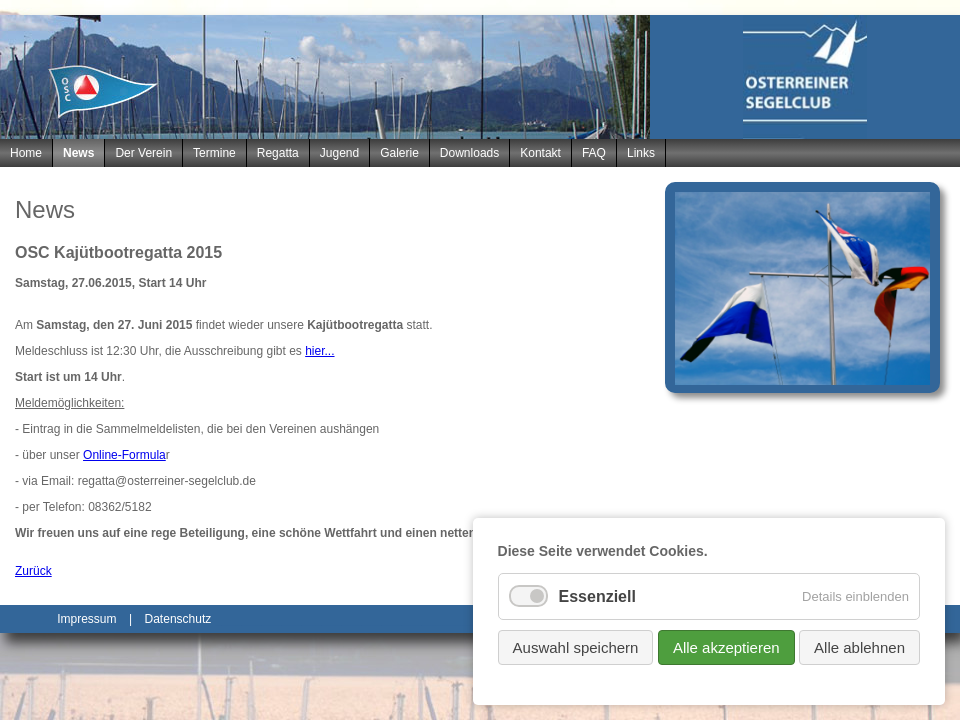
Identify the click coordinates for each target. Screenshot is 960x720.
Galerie (399, 153)
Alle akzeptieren (726, 647)
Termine (214, 153)
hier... (319, 351)
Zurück (33, 571)
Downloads (469, 153)
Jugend (339, 153)
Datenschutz (178, 619)
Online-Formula (124, 455)
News (78, 153)
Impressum (86, 619)
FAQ (594, 153)
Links (641, 153)
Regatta (278, 153)
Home (26, 153)
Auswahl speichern (576, 647)
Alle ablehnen (859, 647)
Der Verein (143, 153)
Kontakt (540, 153)
